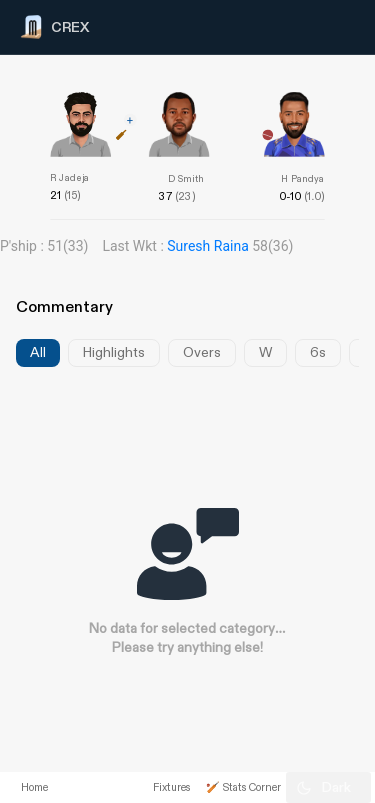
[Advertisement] (300, 413)
